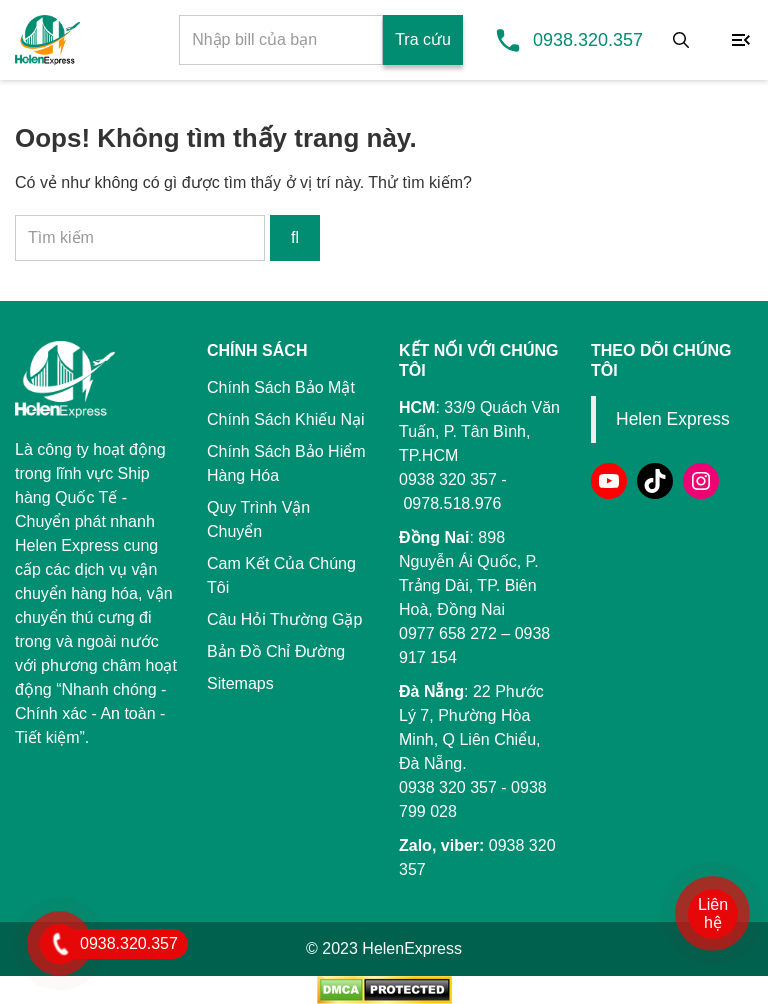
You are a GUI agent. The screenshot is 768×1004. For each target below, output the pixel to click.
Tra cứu (423, 39)
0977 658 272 (448, 633)
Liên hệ (713, 913)
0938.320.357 (588, 40)
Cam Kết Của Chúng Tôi (281, 575)
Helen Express (673, 419)
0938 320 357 (448, 787)
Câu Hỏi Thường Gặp (284, 619)
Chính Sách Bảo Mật (281, 387)
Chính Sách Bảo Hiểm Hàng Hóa (286, 463)
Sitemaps (240, 683)
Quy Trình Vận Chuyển (258, 519)
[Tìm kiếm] (681, 40)
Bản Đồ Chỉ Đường (276, 651)
